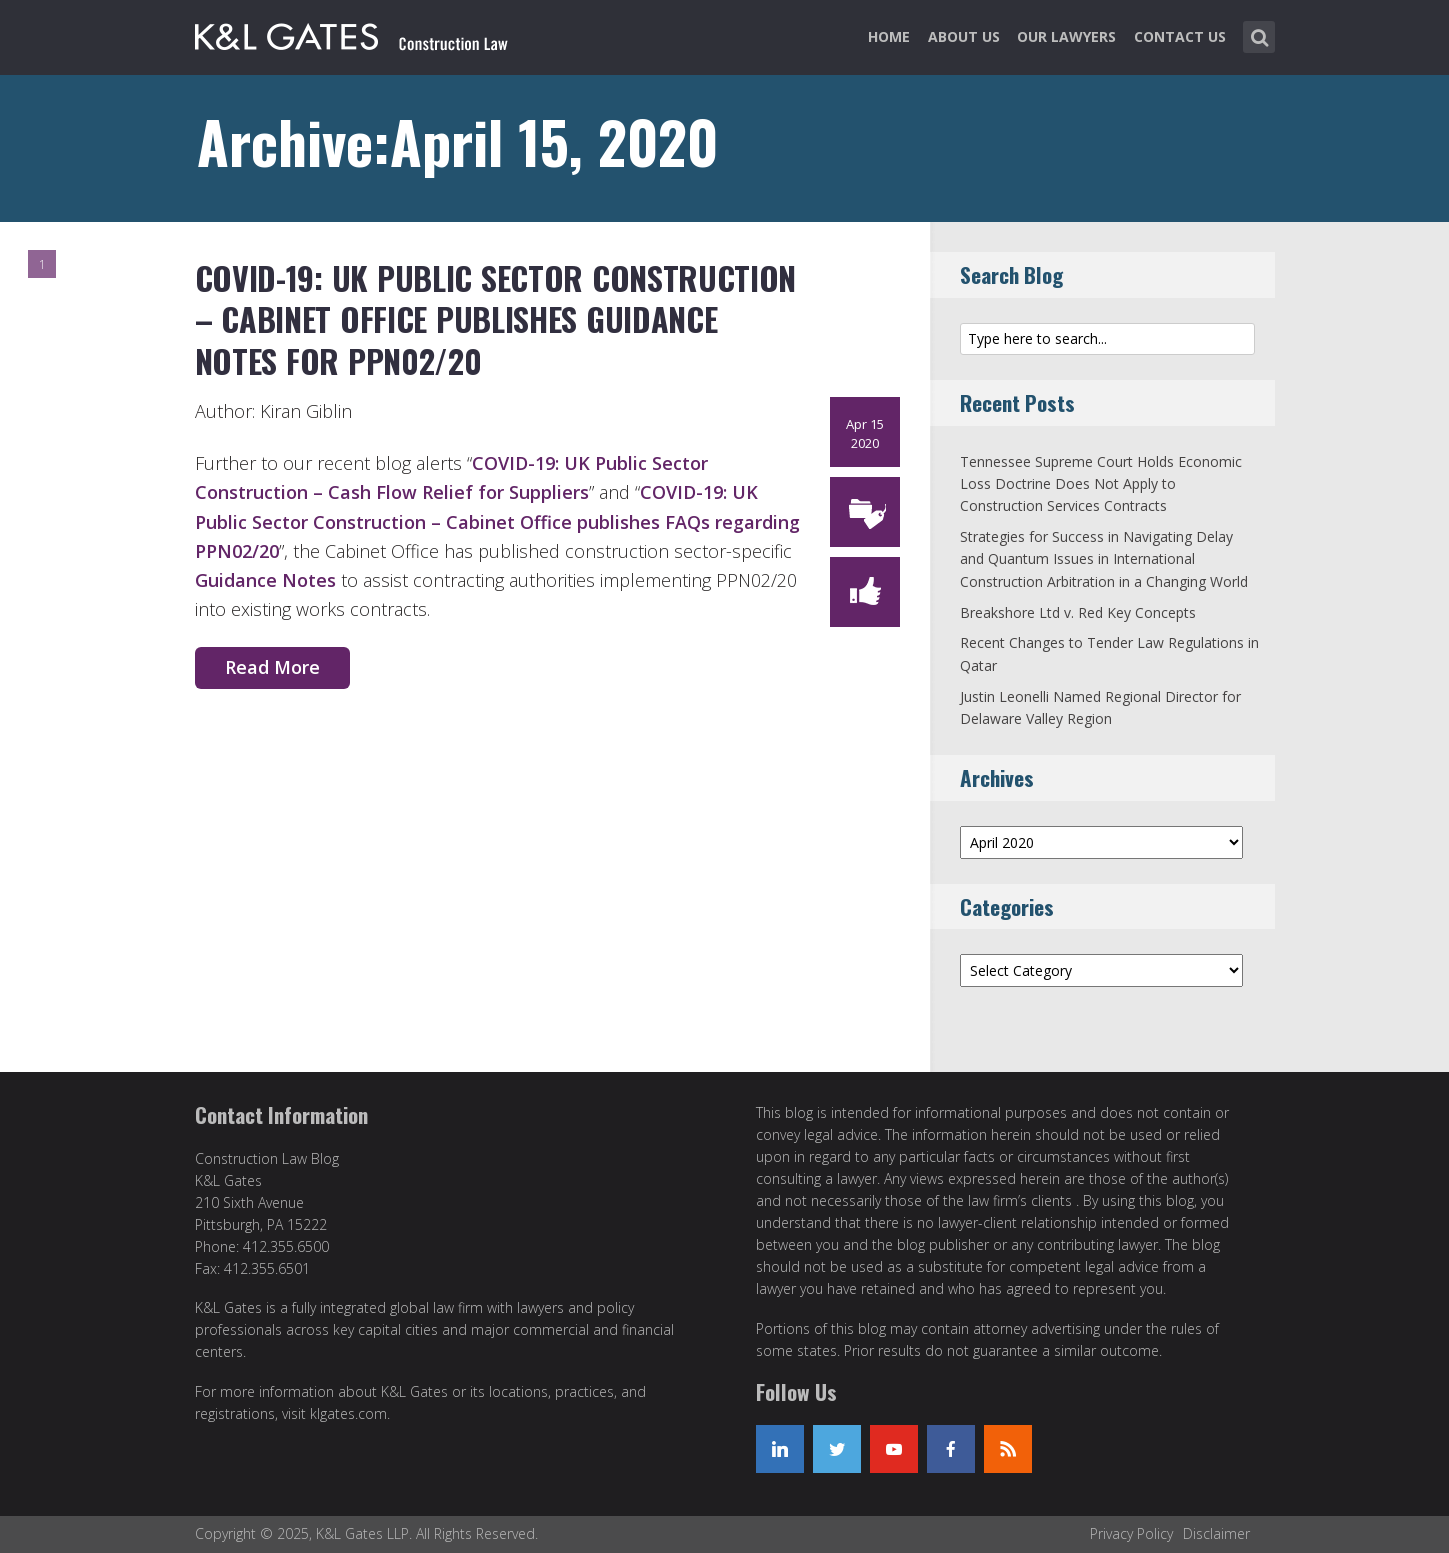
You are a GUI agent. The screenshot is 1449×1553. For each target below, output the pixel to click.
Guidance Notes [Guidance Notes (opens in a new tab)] (265, 580)
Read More (272, 667)
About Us (964, 36)
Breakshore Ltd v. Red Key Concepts (1078, 612)
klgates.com (348, 1413)
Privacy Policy (1131, 1533)
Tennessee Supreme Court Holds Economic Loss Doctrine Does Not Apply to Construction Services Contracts (1101, 484)
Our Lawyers (1066, 36)
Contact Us (1180, 36)
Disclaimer (1216, 1533)
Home (889, 36)
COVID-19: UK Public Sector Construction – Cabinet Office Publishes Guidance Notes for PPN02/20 (496, 319)
